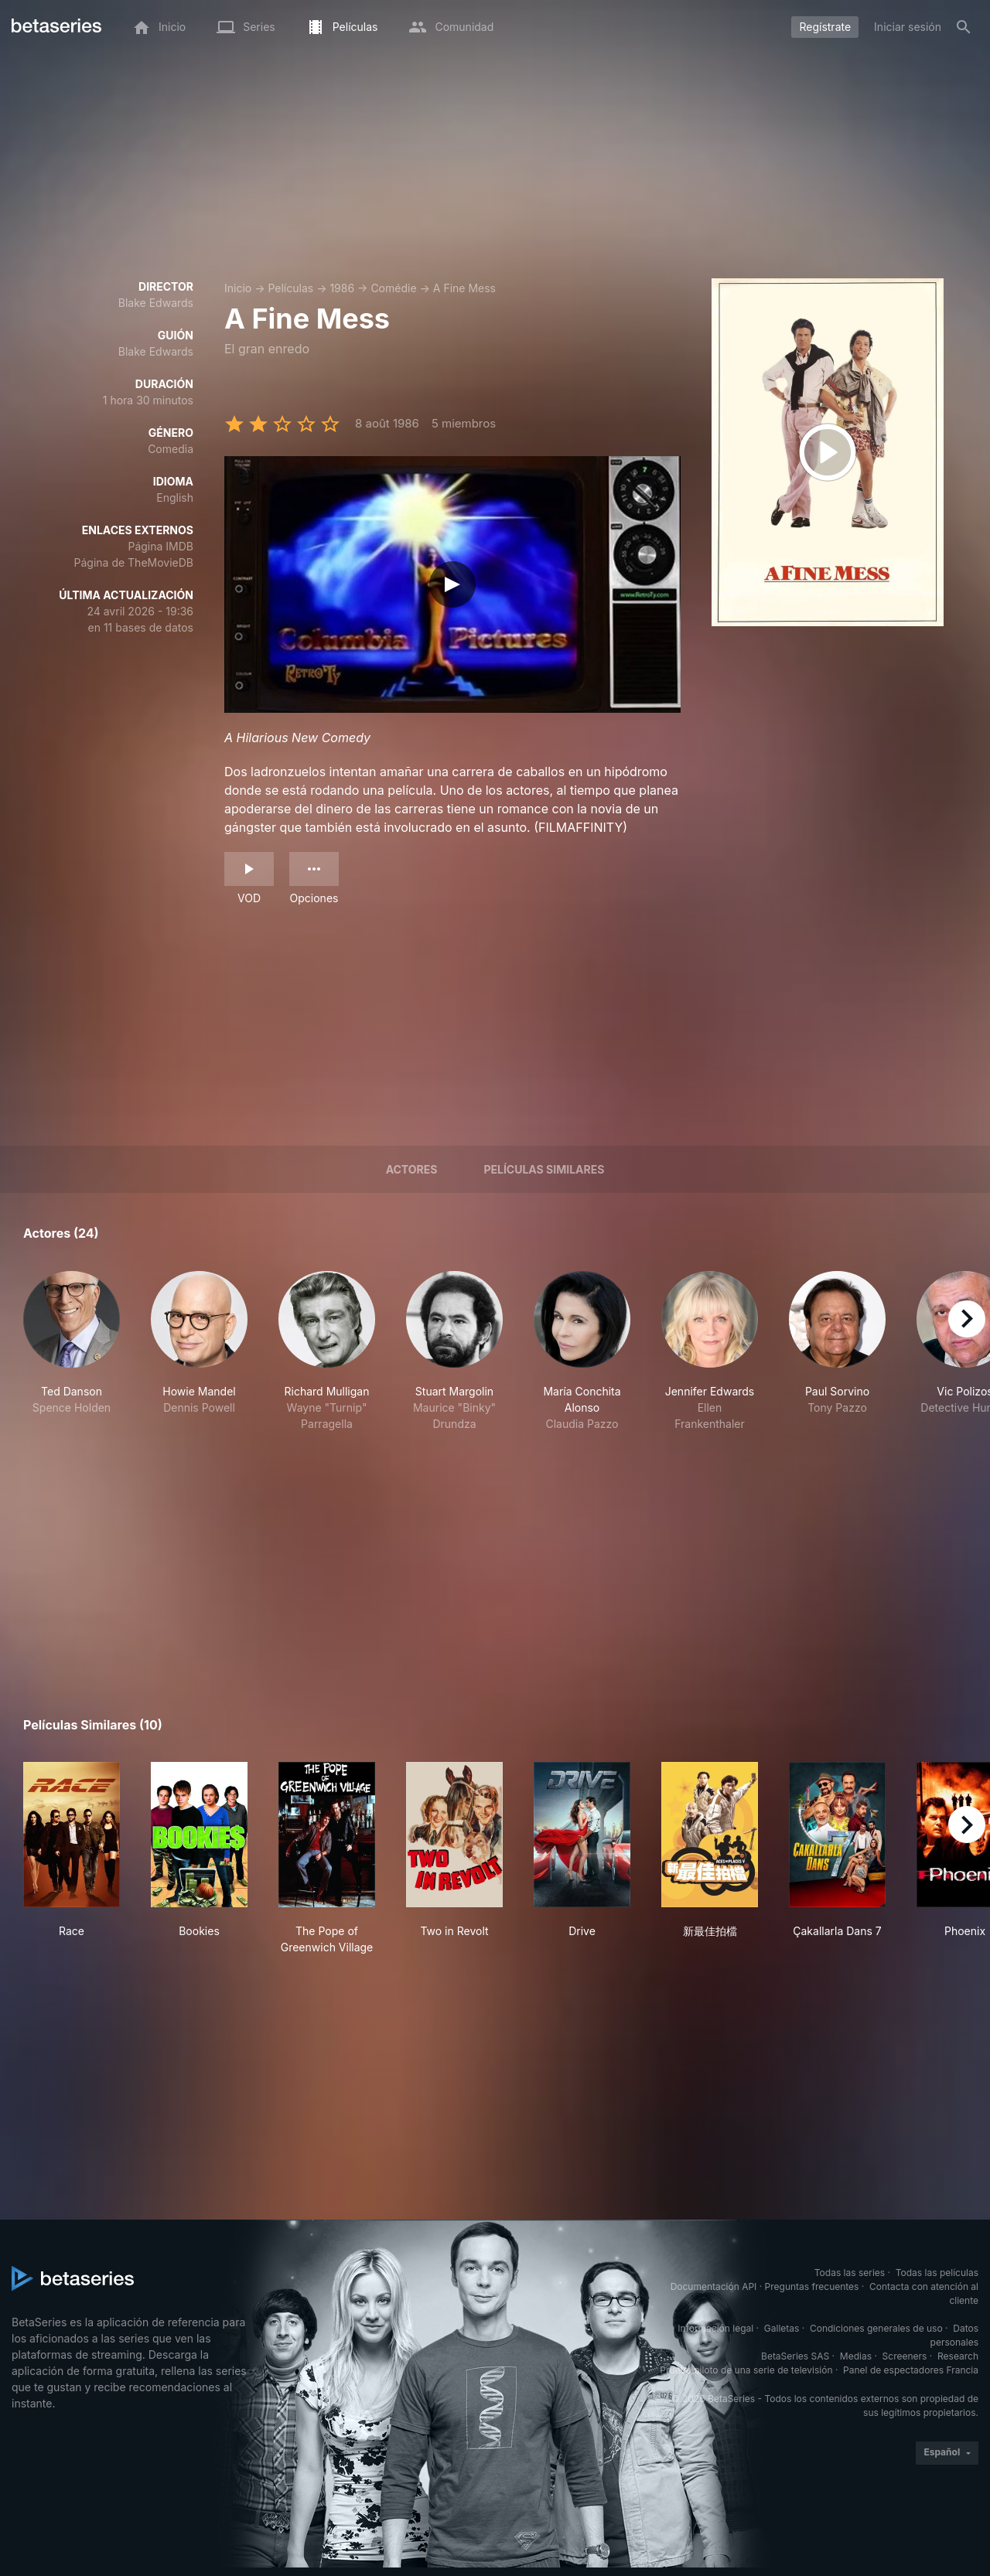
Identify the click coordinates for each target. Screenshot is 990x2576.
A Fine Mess (464, 288)
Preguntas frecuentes (812, 2286)
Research (957, 2356)
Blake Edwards (155, 302)
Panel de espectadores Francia (910, 2370)
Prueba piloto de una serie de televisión (746, 2370)
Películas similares (543, 1169)
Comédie (393, 288)
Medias (856, 2356)
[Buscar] (963, 27)
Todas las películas (937, 2272)
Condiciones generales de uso (876, 2328)
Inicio (237, 288)
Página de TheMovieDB (133, 562)
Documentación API (714, 2286)
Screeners (904, 2356)
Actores (412, 1169)
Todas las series (849, 2272)
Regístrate (825, 26)
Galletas (782, 2328)
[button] (71, 1351)
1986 (341, 288)
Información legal (715, 2328)
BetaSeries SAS (795, 2356)
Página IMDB (160, 546)
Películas (290, 288)
